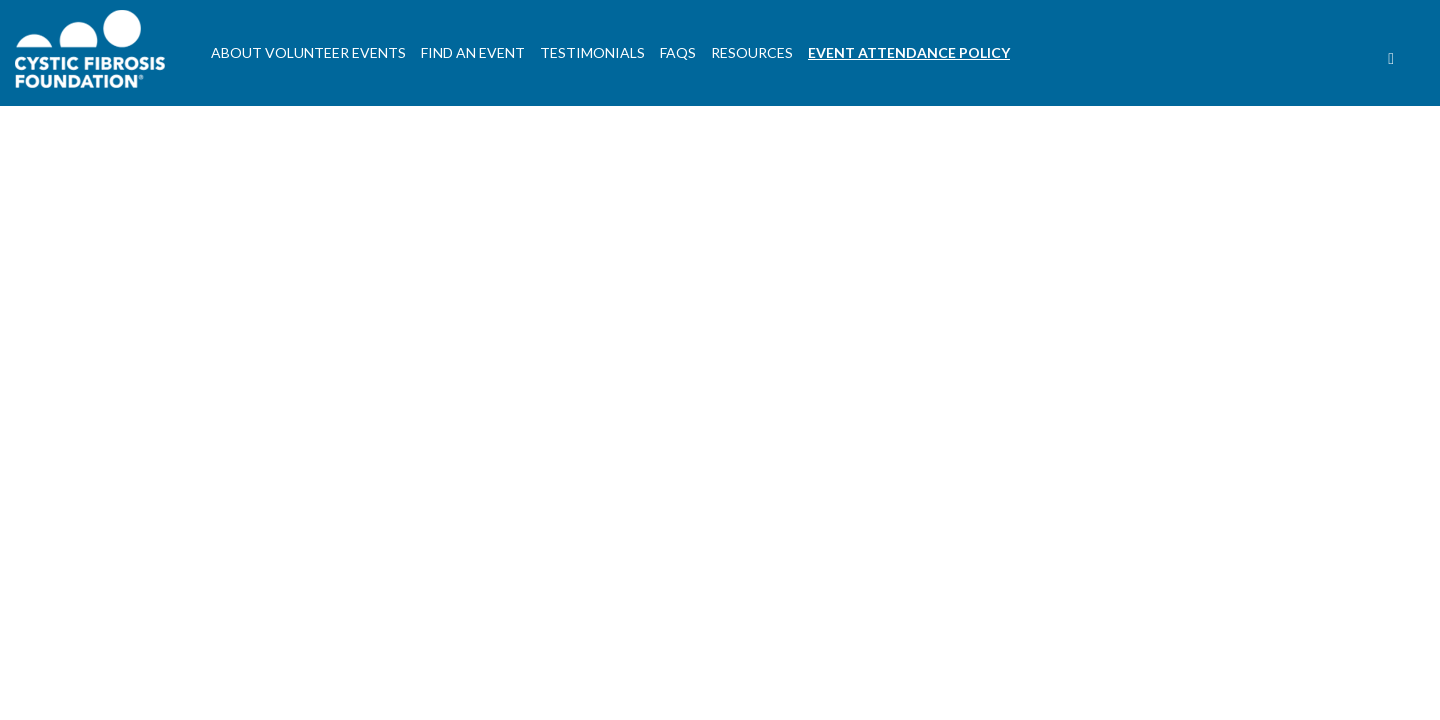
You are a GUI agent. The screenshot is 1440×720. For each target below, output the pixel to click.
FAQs (678, 52)
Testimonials (592, 52)
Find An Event (473, 52)
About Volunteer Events (308, 52)
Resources (752, 52)
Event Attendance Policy (909, 52)
